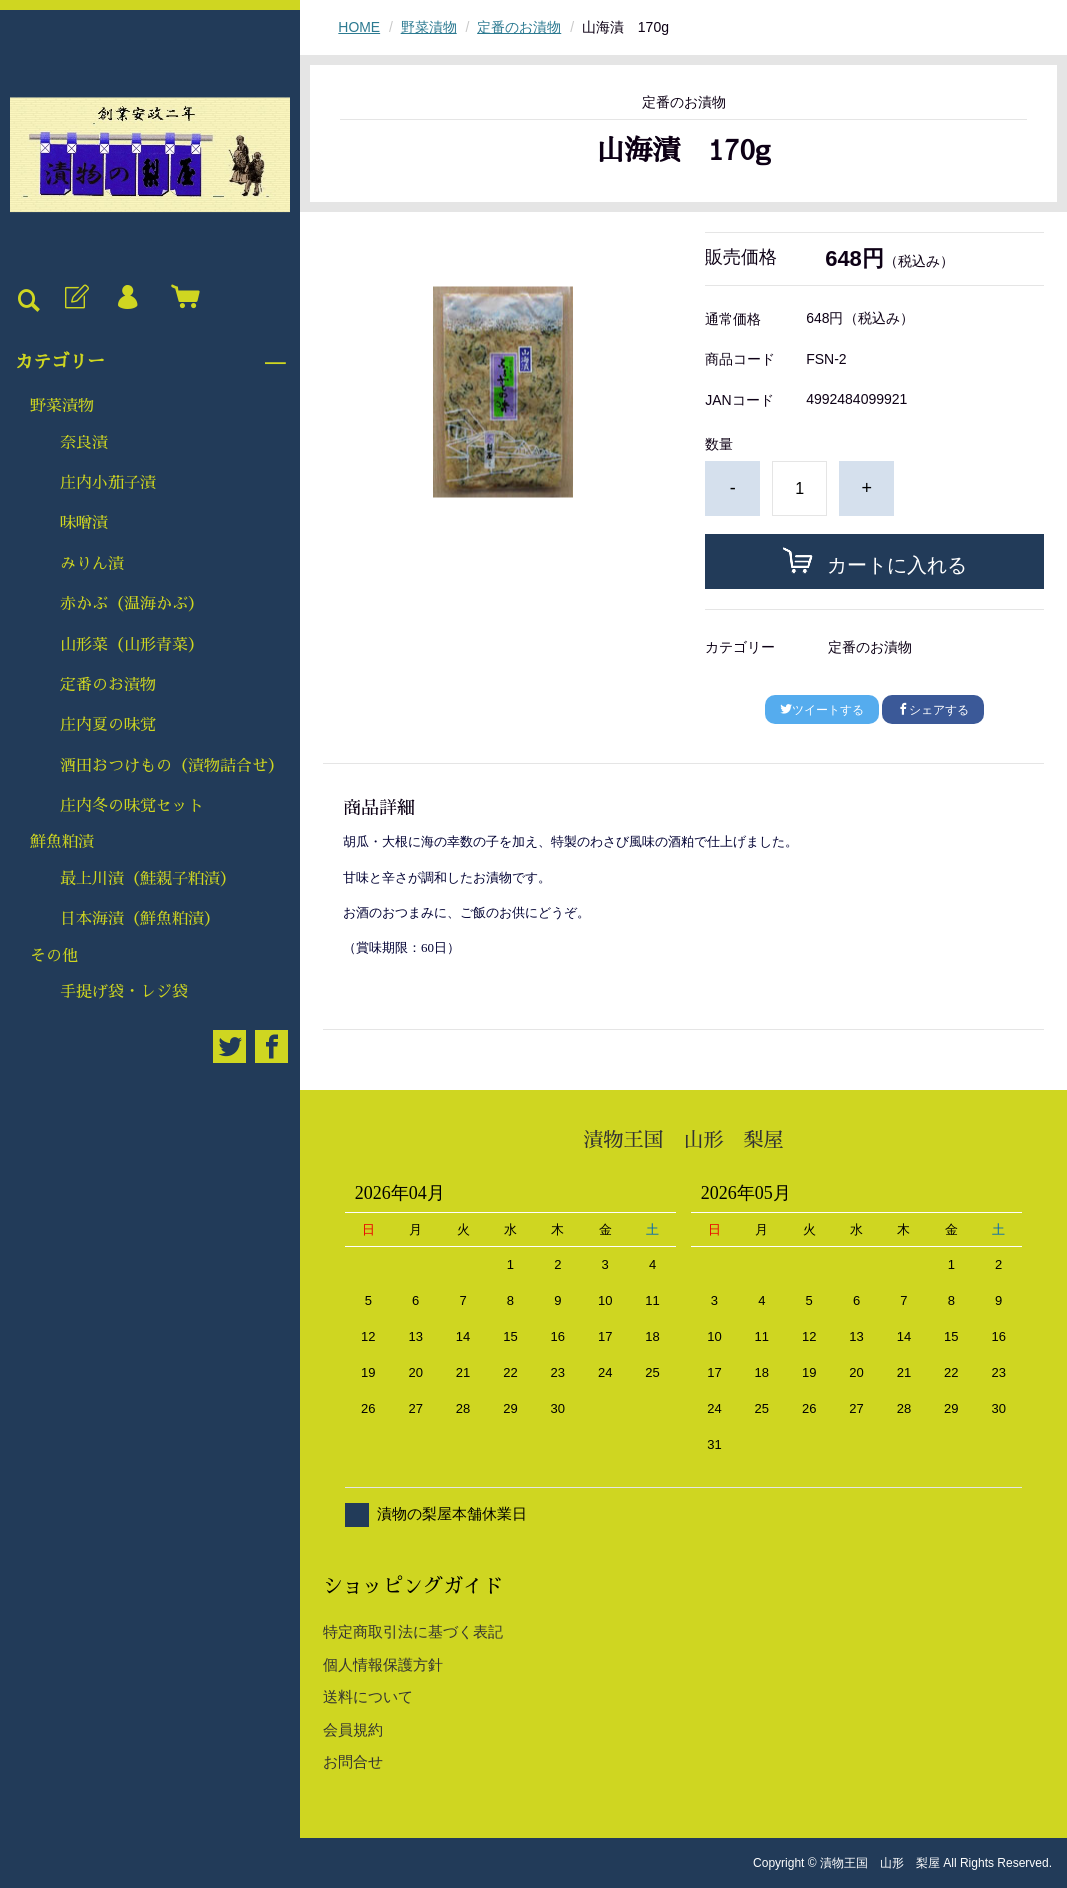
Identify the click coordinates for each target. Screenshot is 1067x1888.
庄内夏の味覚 (108, 725)
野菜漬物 (62, 406)
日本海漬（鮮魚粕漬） (140, 919)
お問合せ (353, 1761)
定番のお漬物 (108, 685)
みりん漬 (92, 564)
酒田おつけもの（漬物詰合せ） (172, 766)
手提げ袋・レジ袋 (124, 992)
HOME (359, 27)
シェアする (933, 710)
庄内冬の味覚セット (132, 806)
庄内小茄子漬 (108, 483)
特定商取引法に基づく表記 (413, 1631)
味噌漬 (84, 523)
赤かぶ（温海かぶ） (132, 604)
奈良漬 (84, 443)
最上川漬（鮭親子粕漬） (148, 879)
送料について (368, 1696)
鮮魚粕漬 (62, 842)
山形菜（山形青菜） (132, 645)
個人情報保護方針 (383, 1664)
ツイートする (822, 710)
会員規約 (353, 1729)
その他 (54, 956)
